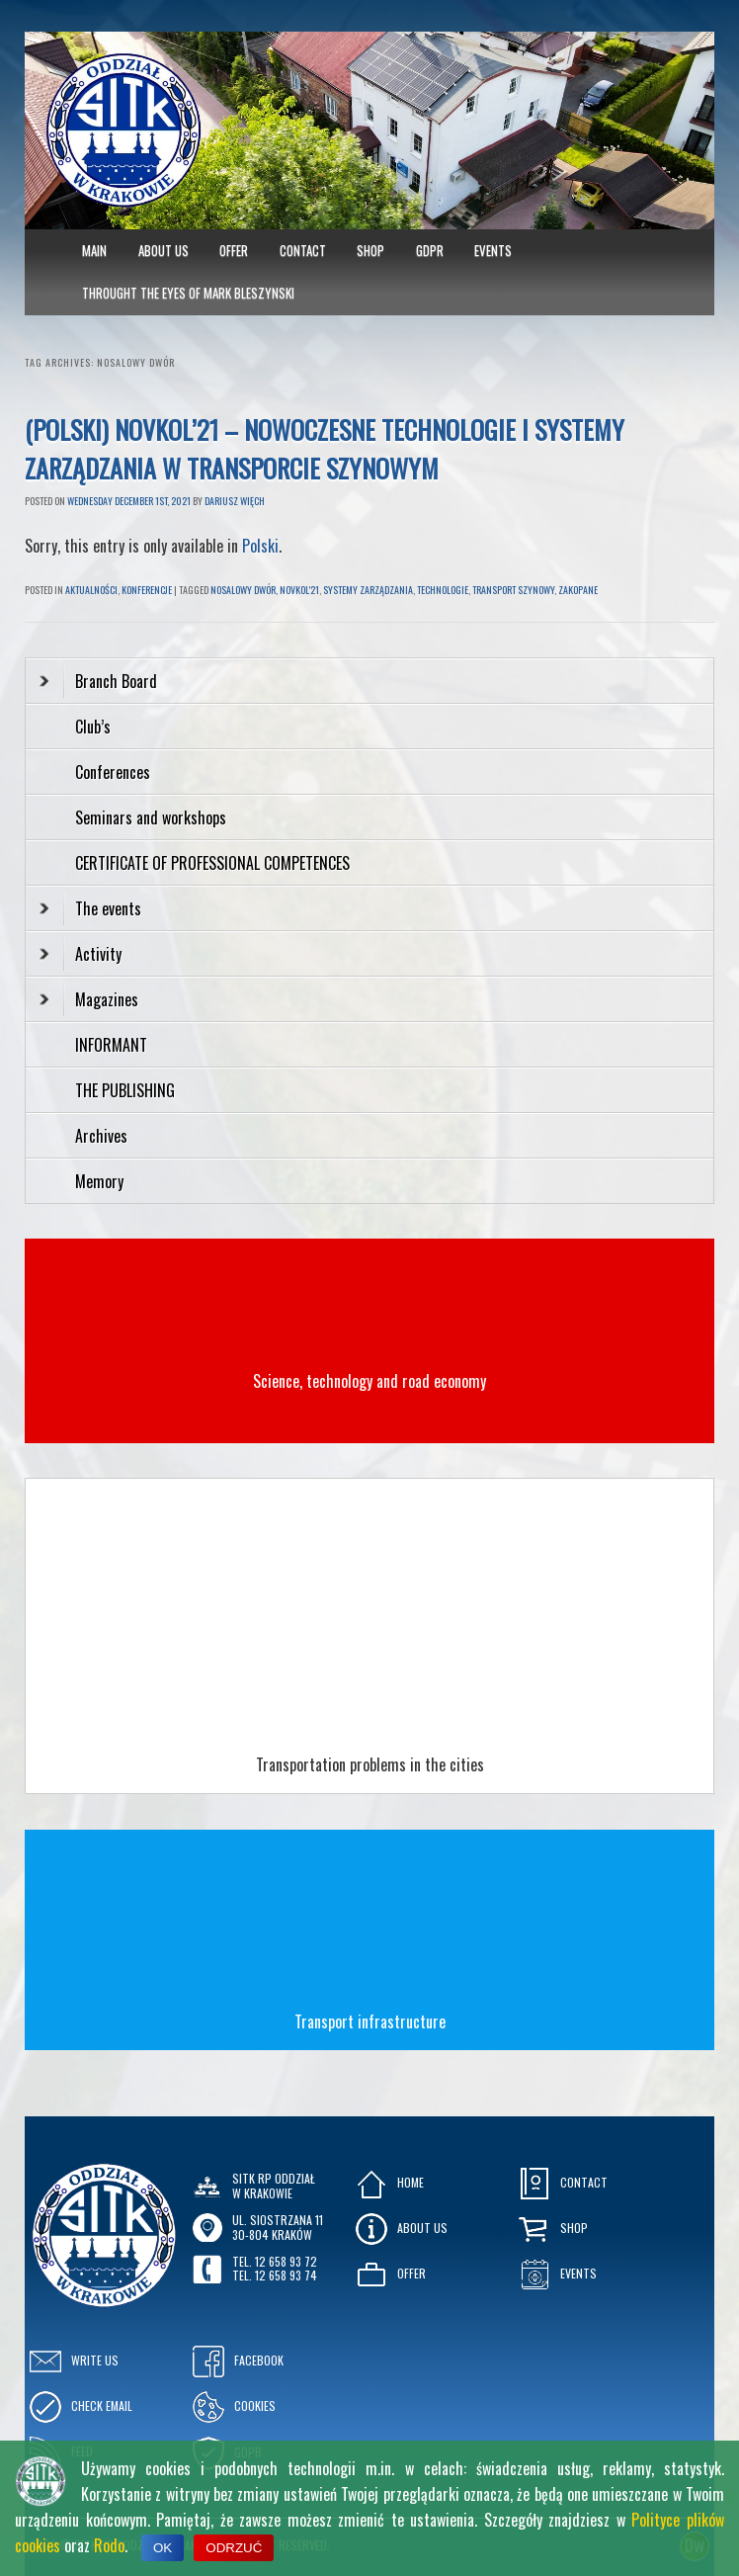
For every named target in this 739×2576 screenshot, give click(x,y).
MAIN (94, 250)
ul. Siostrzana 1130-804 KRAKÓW (277, 2226)
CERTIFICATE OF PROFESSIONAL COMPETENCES (214, 863)
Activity (81, 954)
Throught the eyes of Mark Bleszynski (188, 292)
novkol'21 (299, 589)
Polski (260, 546)
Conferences (112, 772)
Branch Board (98, 681)
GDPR (430, 250)
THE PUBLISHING (125, 1090)
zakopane (578, 589)
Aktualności (91, 589)
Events (493, 250)
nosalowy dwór (243, 589)
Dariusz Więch (235, 500)
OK (162, 2547)
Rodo (109, 2545)
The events (90, 908)
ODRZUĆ (233, 2547)
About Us (163, 250)
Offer (233, 250)
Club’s (93, 726)
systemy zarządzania (368, 589)
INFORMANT (113, 1045)
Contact (303, 250)
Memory (99, 1181)
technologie (442, 589)
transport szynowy (513, 589)
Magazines (89, 999)
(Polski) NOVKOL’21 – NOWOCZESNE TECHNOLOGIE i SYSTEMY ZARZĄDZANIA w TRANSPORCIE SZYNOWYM (324, 448)
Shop (370, 250)
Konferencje (147, 589)
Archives (103, 1136)
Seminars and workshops (150, 817)
